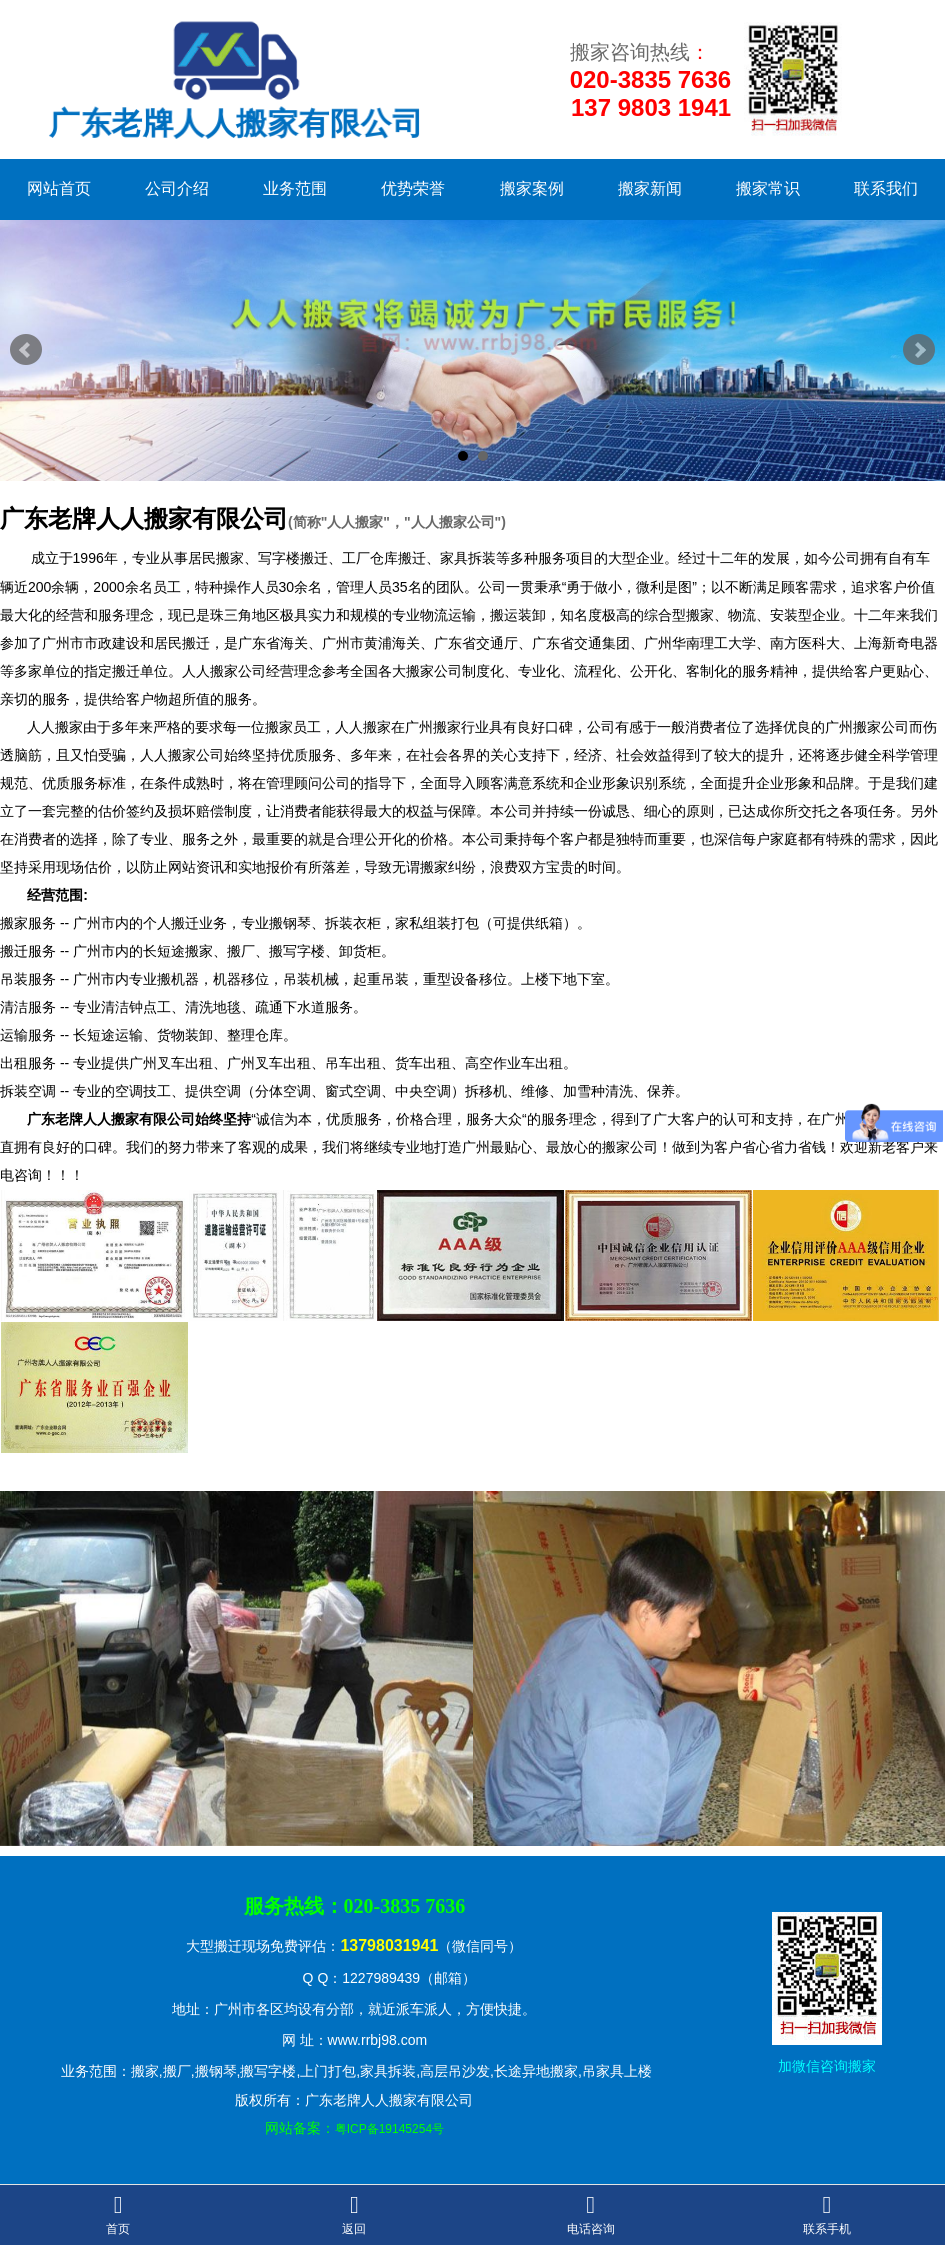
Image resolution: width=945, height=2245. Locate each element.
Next (919, 350)
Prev (26, 350)
